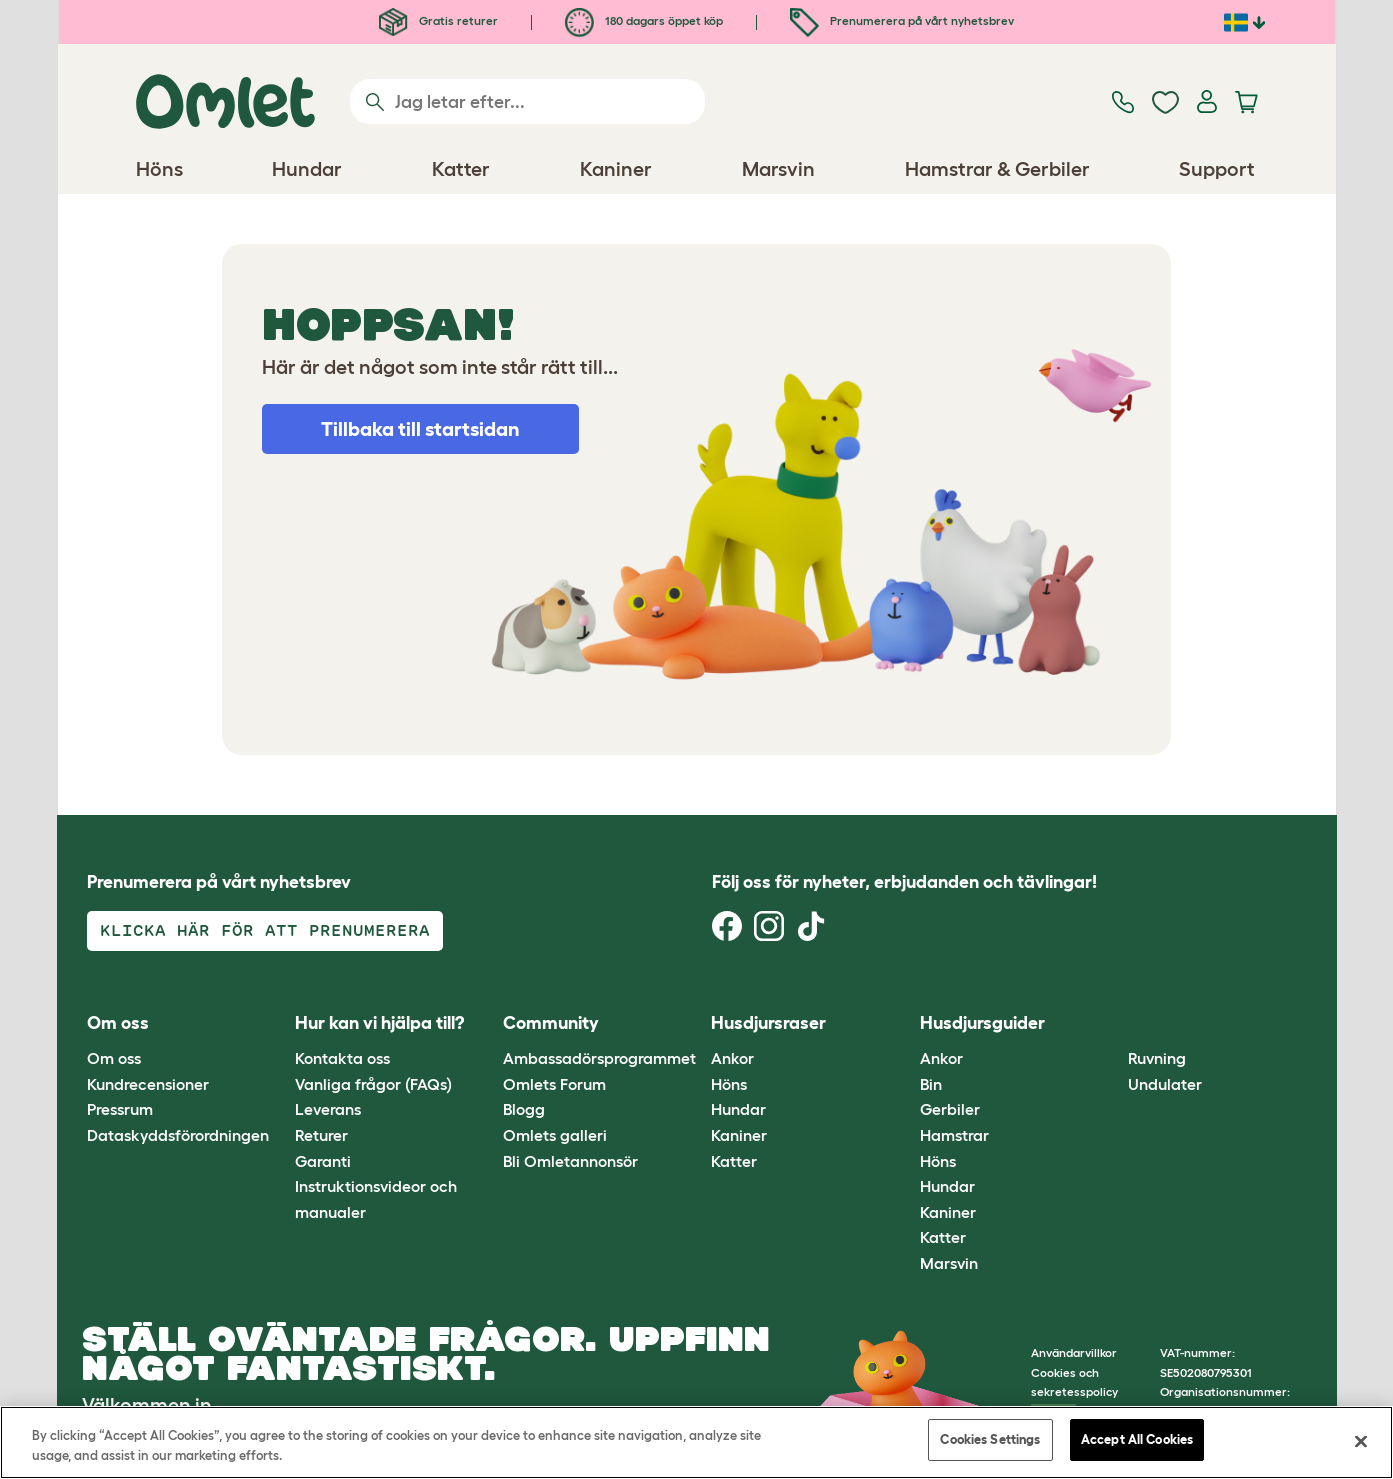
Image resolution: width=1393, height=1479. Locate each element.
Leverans (328, 1109)
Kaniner (739, 1135)
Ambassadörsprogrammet (599, 1058)
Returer (321, 1135)
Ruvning (1157, 1058)
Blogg (524, 1109)
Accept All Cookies (1137, 1439)
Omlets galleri (555, 1135)
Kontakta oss (342, 1058)
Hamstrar (954, 1135)
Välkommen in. (149, 1405)
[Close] (1361, 1441)
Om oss (114, 1058)
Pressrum (120, 1109)
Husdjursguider (982, 1023)
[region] (696, 1442)
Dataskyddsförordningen (178, 1135)
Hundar (738, 1109)
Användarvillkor (1074, 1352)
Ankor (732, 1058)
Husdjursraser (768, 1023)
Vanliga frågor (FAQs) (373, 1084)
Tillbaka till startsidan (420, 429)
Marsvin (949, 1263)
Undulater (1165, 1084)
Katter (734, 1161)
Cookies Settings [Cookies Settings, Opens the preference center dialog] (990, 1439)
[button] (1113, 1023)
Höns (729, 1084)
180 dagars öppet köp (644, 20)
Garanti (323, 1161)
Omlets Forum (554, 1084)
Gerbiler (950, 1109)
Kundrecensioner (148, 1084)
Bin (931, 1084)
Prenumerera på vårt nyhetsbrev (902, 20)
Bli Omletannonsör (570, 1161)
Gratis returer (438, 20)
